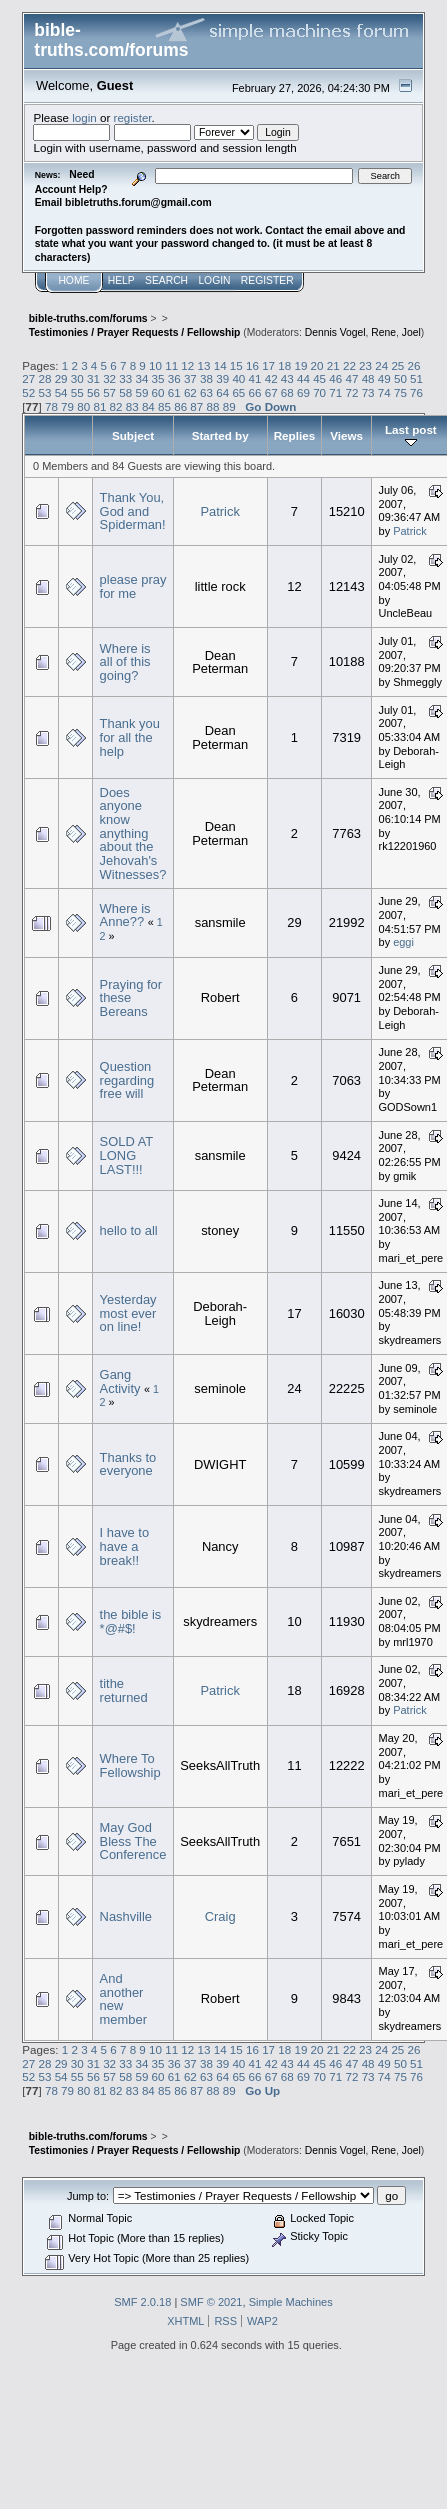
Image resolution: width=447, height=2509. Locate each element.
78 (51, 406)
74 (384, 392)
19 (300, 365)
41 (255, 378)
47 (351, 378)
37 (190, 378)
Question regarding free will (127, 1080)
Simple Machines (291, 2302)
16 (252, 365)
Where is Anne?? (125, 915)
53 (45, 392)
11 (171, 365)
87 (196, 406)
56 (93, 392)
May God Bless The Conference (133, 1841)
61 (174, 392)
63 (206, 392)
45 (319, 378)
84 (148, 406)
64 (222, 392)
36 (174, 378)
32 (109, 378)
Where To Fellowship (130, 1765)
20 (317, 365)
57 (109, 392)
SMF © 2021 (211, 2302)
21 (333, 365)
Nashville (126, 1916)
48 (368, 378)
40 (238, 378)
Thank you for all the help (130, 737)
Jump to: (88, 2196)
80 (83, 406)
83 (132, 406)
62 (190, 392)
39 (222, 378)
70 (319, 392)
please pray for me (133, 586)
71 (335, 392)
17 (268, 365)
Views (346, 435)
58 (125, 392)
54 (61, 392)
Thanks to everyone (128, 1464)
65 (238, 392)
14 (220, 365)
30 (77, 378)
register (133, 117)
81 (99, 406)
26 (414, 365)
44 (303, 378)
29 (61, 378)
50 (400, 378)
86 (180, 406)
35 (158, 378)
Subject (133, 435)
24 (381, 365)
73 (368, 392)
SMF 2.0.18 (142, 2302)
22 (349, 365)
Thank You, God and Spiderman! (133, 511)
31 (93, 378)
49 (384, 378)
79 (67, 406)
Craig (220, 1916)
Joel (411, 332)
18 (284, 365)
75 (400, 392)
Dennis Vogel (335, 332)
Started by (220, 435)
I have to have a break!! (125, 1546)
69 (303, 392)
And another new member (123, 1999)
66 (255, 392)
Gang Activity (120, 1381)
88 (213, 406)
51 (416, 378)
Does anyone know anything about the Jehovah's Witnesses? (133, 833)
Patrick (219, 511)
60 (158, 392)
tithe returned (124, 1690)
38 (206, 378)
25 (397, 365)
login (84, 117)
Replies (294, 435)
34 (141, 378)
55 (77, 392)
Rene (383, 332)
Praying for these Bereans (131, 998)
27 (28, 378)
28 (45, 378)
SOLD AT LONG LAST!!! (126, 1155)
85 (164, 406)
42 (271, 378)
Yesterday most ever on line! (128, 1313)
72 (351, 392)
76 (416, 392)
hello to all (129, 1230)
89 (229, 406)
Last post (411, 436)
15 (236, 365)
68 (287, 392)
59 (141, 392)
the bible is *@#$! (131, 1621)
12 (187, 365)
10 (155, 365)
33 (125, 378)
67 (271, 392)
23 (365, 365)
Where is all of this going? (125, 662)
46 (335, 378)
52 (28, 392)
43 (287, 378)
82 (116, 406)
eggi (403, 942)
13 (204, 365)
